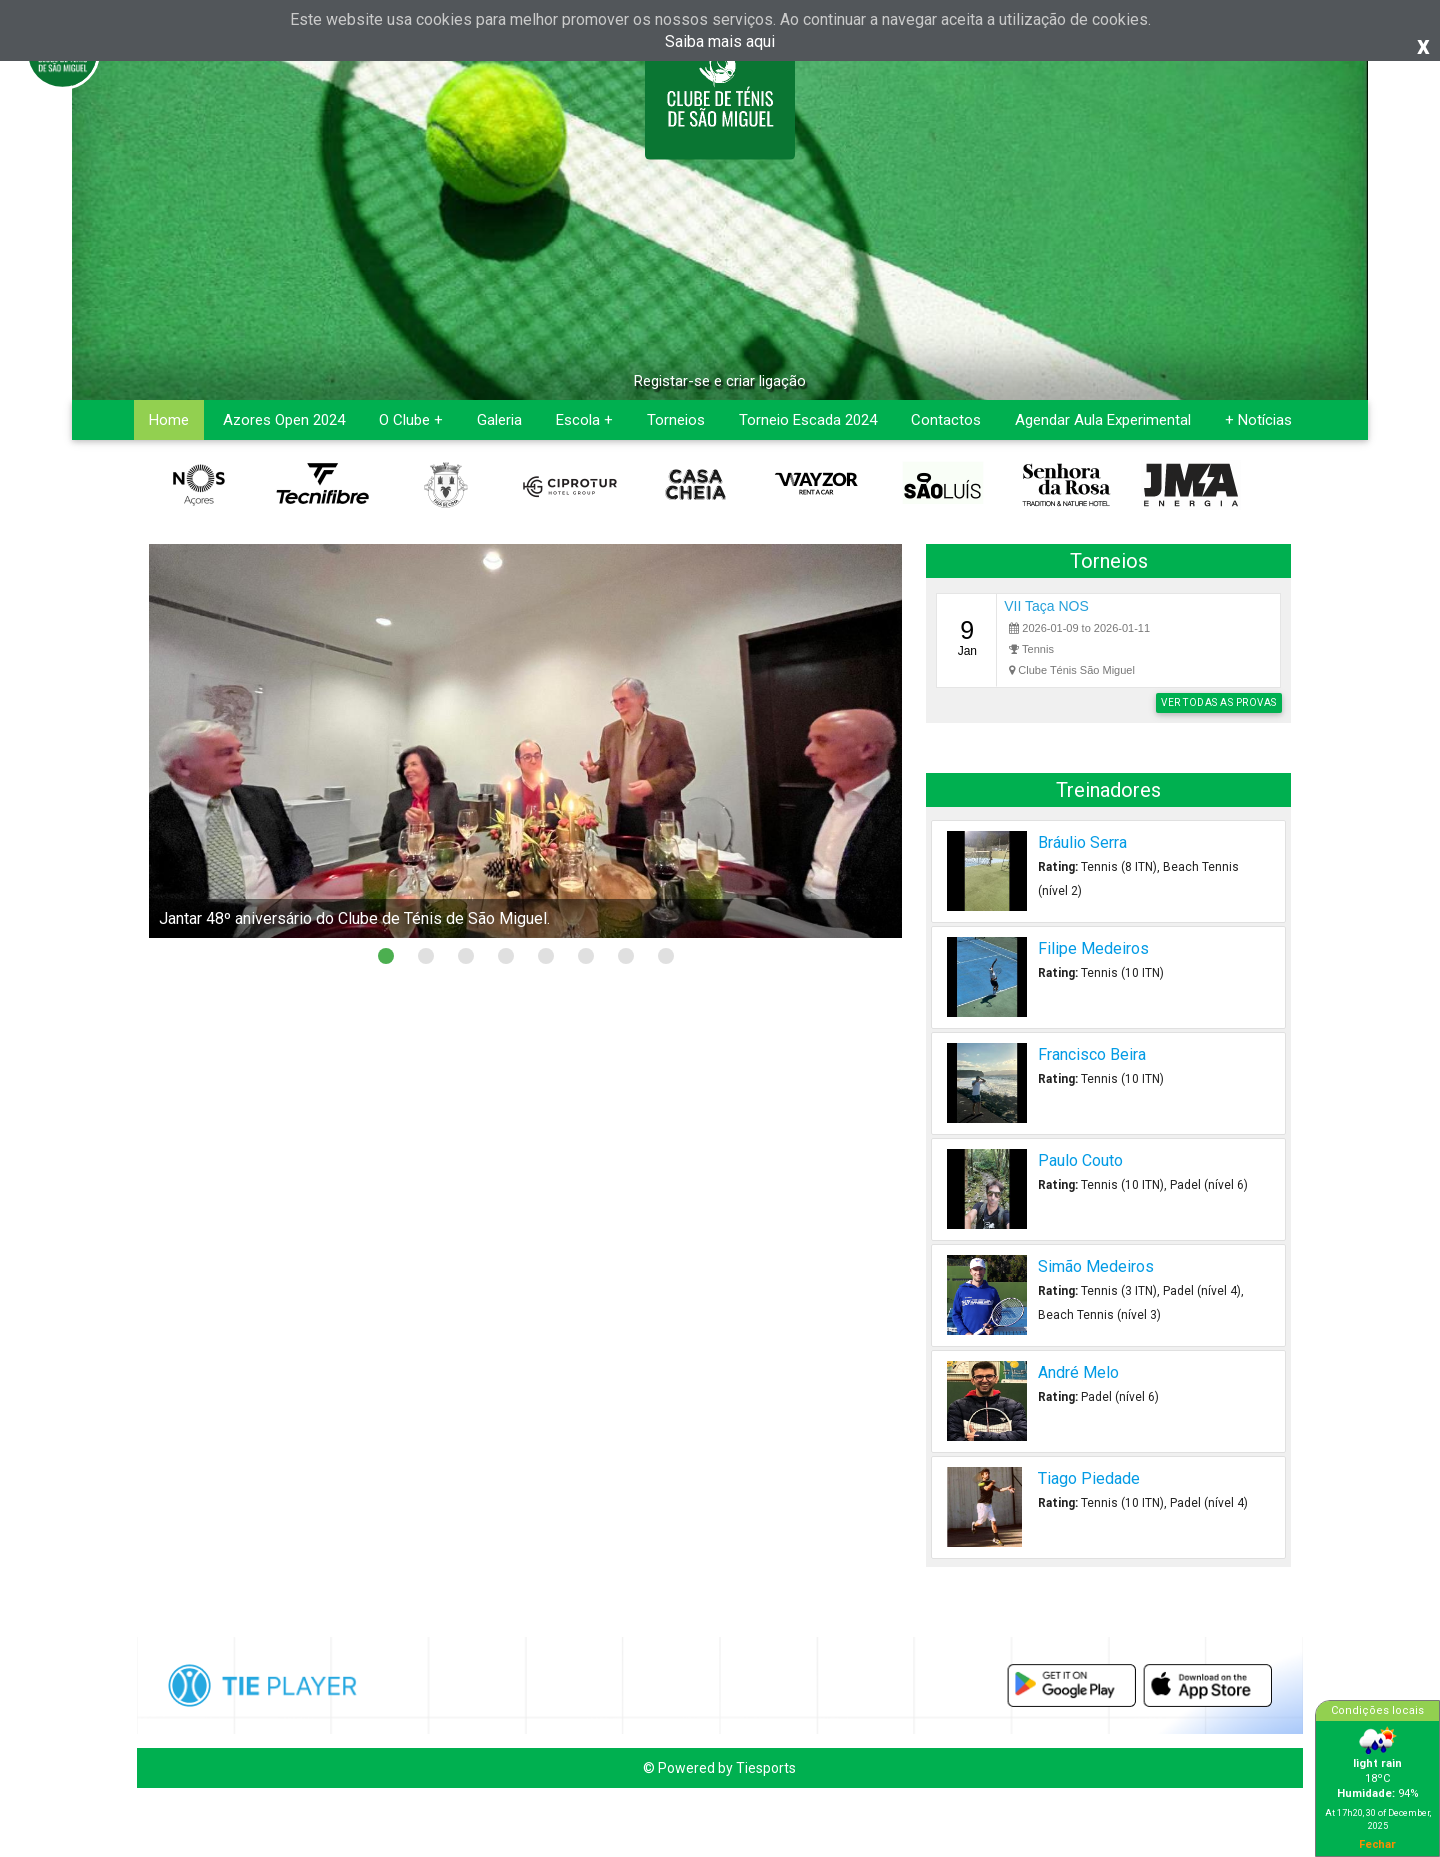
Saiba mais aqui (720, 41)
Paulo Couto (1080, 1160)
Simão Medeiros (1096, 1266)
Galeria (499, 420)
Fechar (1377, 1844)
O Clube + (411, 420)
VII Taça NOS (1046, 606)
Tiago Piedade (1089, 1478)
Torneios (676, 420)
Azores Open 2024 (284, 420)
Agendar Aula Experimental (1103, 420)
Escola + (584, 420)
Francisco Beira (1092, 1054)
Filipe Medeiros (1093, 948)
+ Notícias (1258, 420)
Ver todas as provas (1219, 702)
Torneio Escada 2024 (808, 420)
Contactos (946, 420)
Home (169, 420)
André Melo (1078, 1372)
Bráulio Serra (1082, 842)
